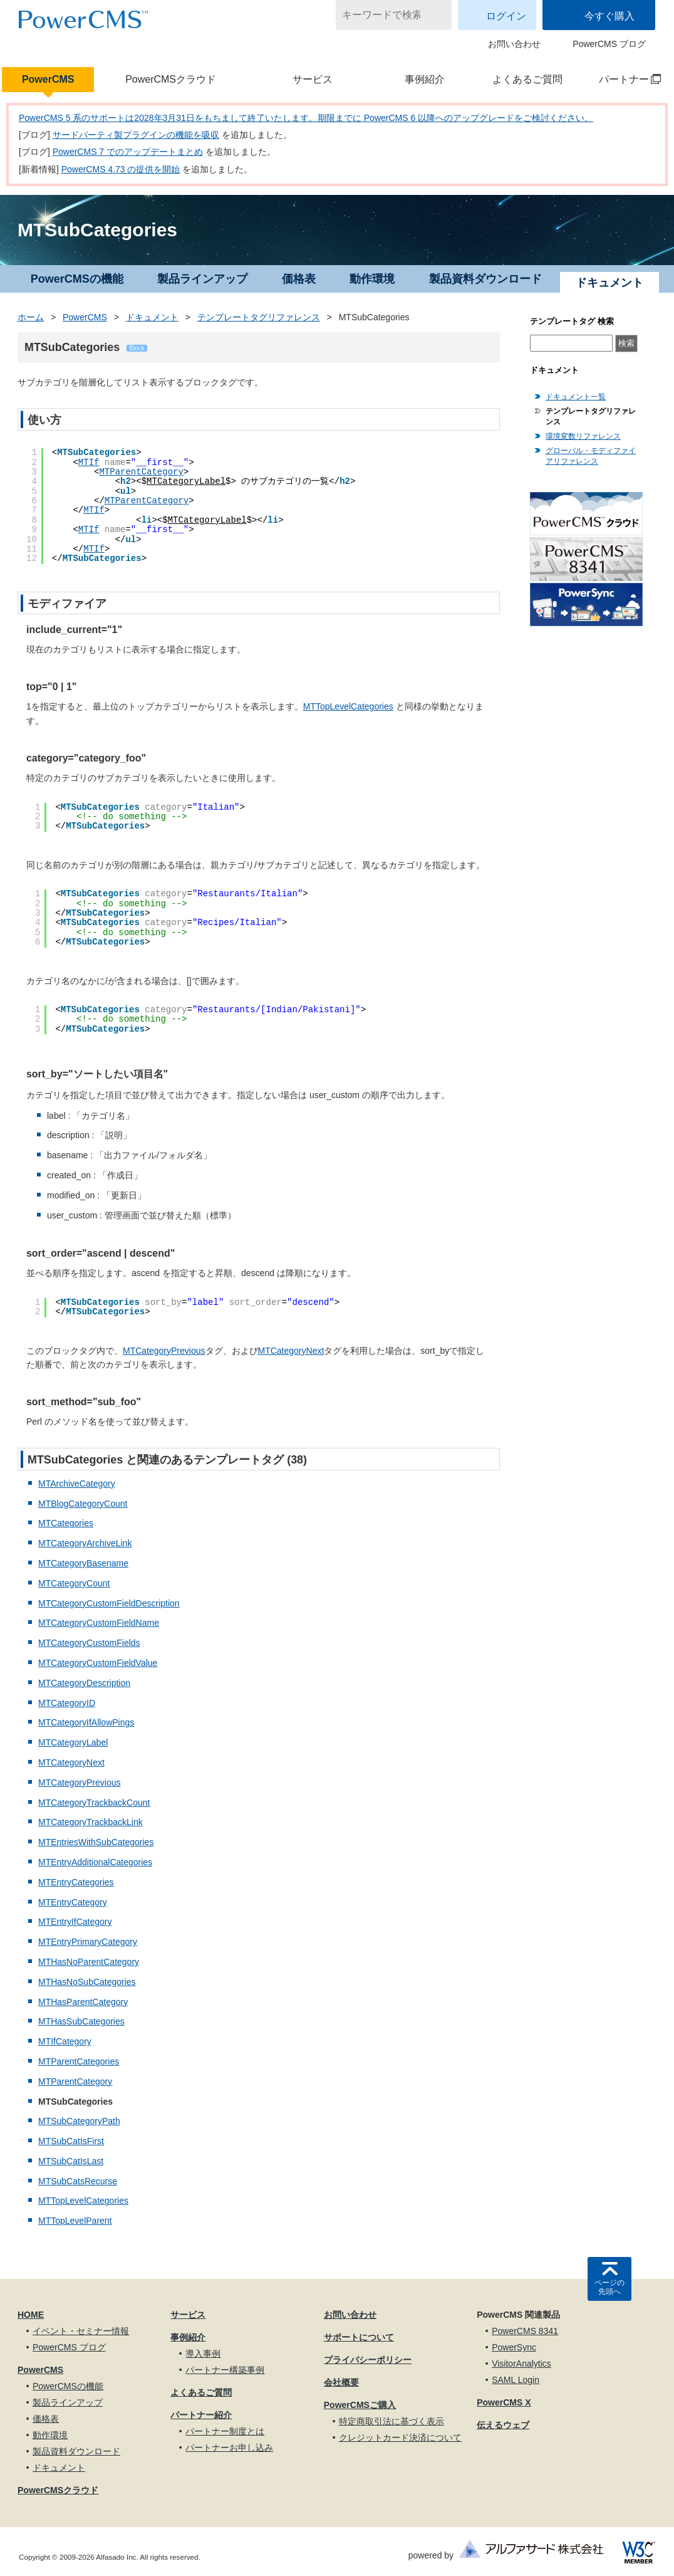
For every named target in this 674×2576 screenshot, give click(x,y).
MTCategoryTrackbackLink (90, 1822)
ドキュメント (152, 317)
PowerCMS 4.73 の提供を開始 (120, 169)
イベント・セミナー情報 (81, 2331)
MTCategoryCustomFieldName (98, 1623)
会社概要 (341, 2382)
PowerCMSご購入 (360, 2405)
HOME (31, 2315)
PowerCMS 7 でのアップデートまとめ (128, 152)
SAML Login (515, 2380)
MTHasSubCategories (81, 2021)
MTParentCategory (141, 472)
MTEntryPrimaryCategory (87, 1942)
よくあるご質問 (527, 79)
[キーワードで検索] (386, 15)
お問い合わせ (514, 44)
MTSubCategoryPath (79, 2121)
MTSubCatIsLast (70, 2161)
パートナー (622, 79)
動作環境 (372, 279)
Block (136, 348)
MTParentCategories (78, 2061)
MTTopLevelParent (75, 2221)
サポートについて (359, 2337)
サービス (313, 79)
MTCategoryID (66, 1703)
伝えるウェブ (503, 2425)
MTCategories (65, 1523)
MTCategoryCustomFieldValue (97, 1663)
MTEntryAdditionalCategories (95, 1862)
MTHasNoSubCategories (87, 1982)
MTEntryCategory (72, 1902)
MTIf (89, 463)
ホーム (31, 317)
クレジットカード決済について (400, 2437)
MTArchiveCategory (76, 1484)
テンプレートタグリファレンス (258, 317)
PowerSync (514, 2347)
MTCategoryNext (291, 1351)
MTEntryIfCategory (74, 1922)
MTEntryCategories (76, 1882)
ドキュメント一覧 (576, 396)
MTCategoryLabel (186, 481)
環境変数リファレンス (583, 436)
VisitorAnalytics (521, 2364)
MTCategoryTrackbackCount (94, 1803)
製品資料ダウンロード (485, 279)
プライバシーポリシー (368, 2360)
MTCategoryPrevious (164, 1351)
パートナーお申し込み (229, 2447)
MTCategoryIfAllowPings (86, 1722)
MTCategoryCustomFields (89, 1643)
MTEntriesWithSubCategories (95, 1842)
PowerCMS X (504, 2402)
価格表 (299, 279)
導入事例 (202, 2353)
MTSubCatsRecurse (77, 2181)
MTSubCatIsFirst (71, 2141)
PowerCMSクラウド (170, 79)
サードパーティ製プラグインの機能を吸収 (136, 135)
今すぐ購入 (609, 16)
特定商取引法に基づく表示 (391, 2421)
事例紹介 (425, 79)
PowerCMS (48, 79)
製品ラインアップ (202, 279)
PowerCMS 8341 (525, 2331)
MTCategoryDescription (84, 1683)
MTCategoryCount (74, 1583)
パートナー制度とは (224, 2431)
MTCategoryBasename (83, 1563)
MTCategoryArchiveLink (85, 1543)
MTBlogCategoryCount (82, 1504)
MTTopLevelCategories (348, 706)
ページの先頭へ (609, 2287)
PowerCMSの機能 (77, 279)
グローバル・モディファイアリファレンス (591, 456)
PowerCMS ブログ (609, 44)
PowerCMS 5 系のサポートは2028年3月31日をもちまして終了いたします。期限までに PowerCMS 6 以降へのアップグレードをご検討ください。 (306, 118)
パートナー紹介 (201, 2415)
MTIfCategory (64, 2041)
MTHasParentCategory (83, 2002)
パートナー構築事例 (224, 2370)
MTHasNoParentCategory (88, 1962)
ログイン (506, 16)
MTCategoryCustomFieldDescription (109, 1603)
